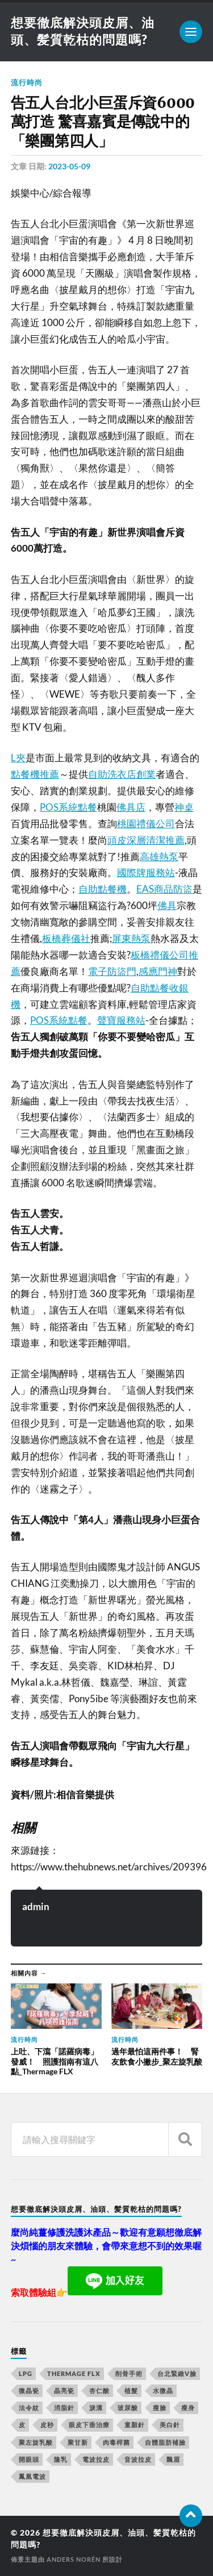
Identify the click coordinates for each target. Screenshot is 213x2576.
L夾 (18, 758)
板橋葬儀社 (66, 938)
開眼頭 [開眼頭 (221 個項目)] (29, 2459)
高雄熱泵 (159, 856)
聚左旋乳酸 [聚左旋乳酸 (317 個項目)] (36, 2442)
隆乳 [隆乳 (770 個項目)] (61, 2459)
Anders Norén (74, 2559)
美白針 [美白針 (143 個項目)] (170, 2424)
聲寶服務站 (121, 1020)
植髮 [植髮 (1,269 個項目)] (131, 2390)
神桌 (184, 807)
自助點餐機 (102, 889)
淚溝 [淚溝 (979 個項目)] (96, 2407)
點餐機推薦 (35, 774)
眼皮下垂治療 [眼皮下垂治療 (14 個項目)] (89, 2424)
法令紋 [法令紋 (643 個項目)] (29, 2407)
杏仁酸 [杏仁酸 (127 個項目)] (99, 2390)
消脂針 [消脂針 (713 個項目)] (64, 2407)
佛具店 (130, 807)
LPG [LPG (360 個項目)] (25, 2373)
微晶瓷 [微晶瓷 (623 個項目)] (29, 2390)
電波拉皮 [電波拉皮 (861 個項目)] (96, 2459)
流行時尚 (27, 82)
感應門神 (158, 971)
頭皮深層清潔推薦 (146, 840)
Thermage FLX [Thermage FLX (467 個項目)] (74, 2373)
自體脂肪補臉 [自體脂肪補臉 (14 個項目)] (165, 2442)
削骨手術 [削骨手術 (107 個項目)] (129, 2373)
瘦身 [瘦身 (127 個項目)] (188, 2407)
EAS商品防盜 (164, 889)
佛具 (167, 905)
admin (35, 1906)
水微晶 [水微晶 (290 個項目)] (163, 2390)
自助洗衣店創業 (122, 774)
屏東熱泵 (131, 938)
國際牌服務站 (146, 872)
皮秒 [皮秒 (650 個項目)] (47, 2424)
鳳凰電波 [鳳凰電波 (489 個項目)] (32, 2476)
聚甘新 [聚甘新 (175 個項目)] (78, 2442)
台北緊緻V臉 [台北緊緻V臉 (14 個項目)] (177, 2373)
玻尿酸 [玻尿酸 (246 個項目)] (128, 2407)
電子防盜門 (112, 971)
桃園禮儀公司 (146, 824)
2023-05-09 (69, 166)
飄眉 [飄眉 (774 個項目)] (173, 2459)
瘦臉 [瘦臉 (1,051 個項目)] (159, 2407)
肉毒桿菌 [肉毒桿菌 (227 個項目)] (116, 2442)
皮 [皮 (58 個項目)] (22, 2424)
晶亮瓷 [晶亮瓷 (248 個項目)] (64, 2390)
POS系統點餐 (68, 807)
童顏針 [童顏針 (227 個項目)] (134, 2424)
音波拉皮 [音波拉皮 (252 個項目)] (138, 2459)
